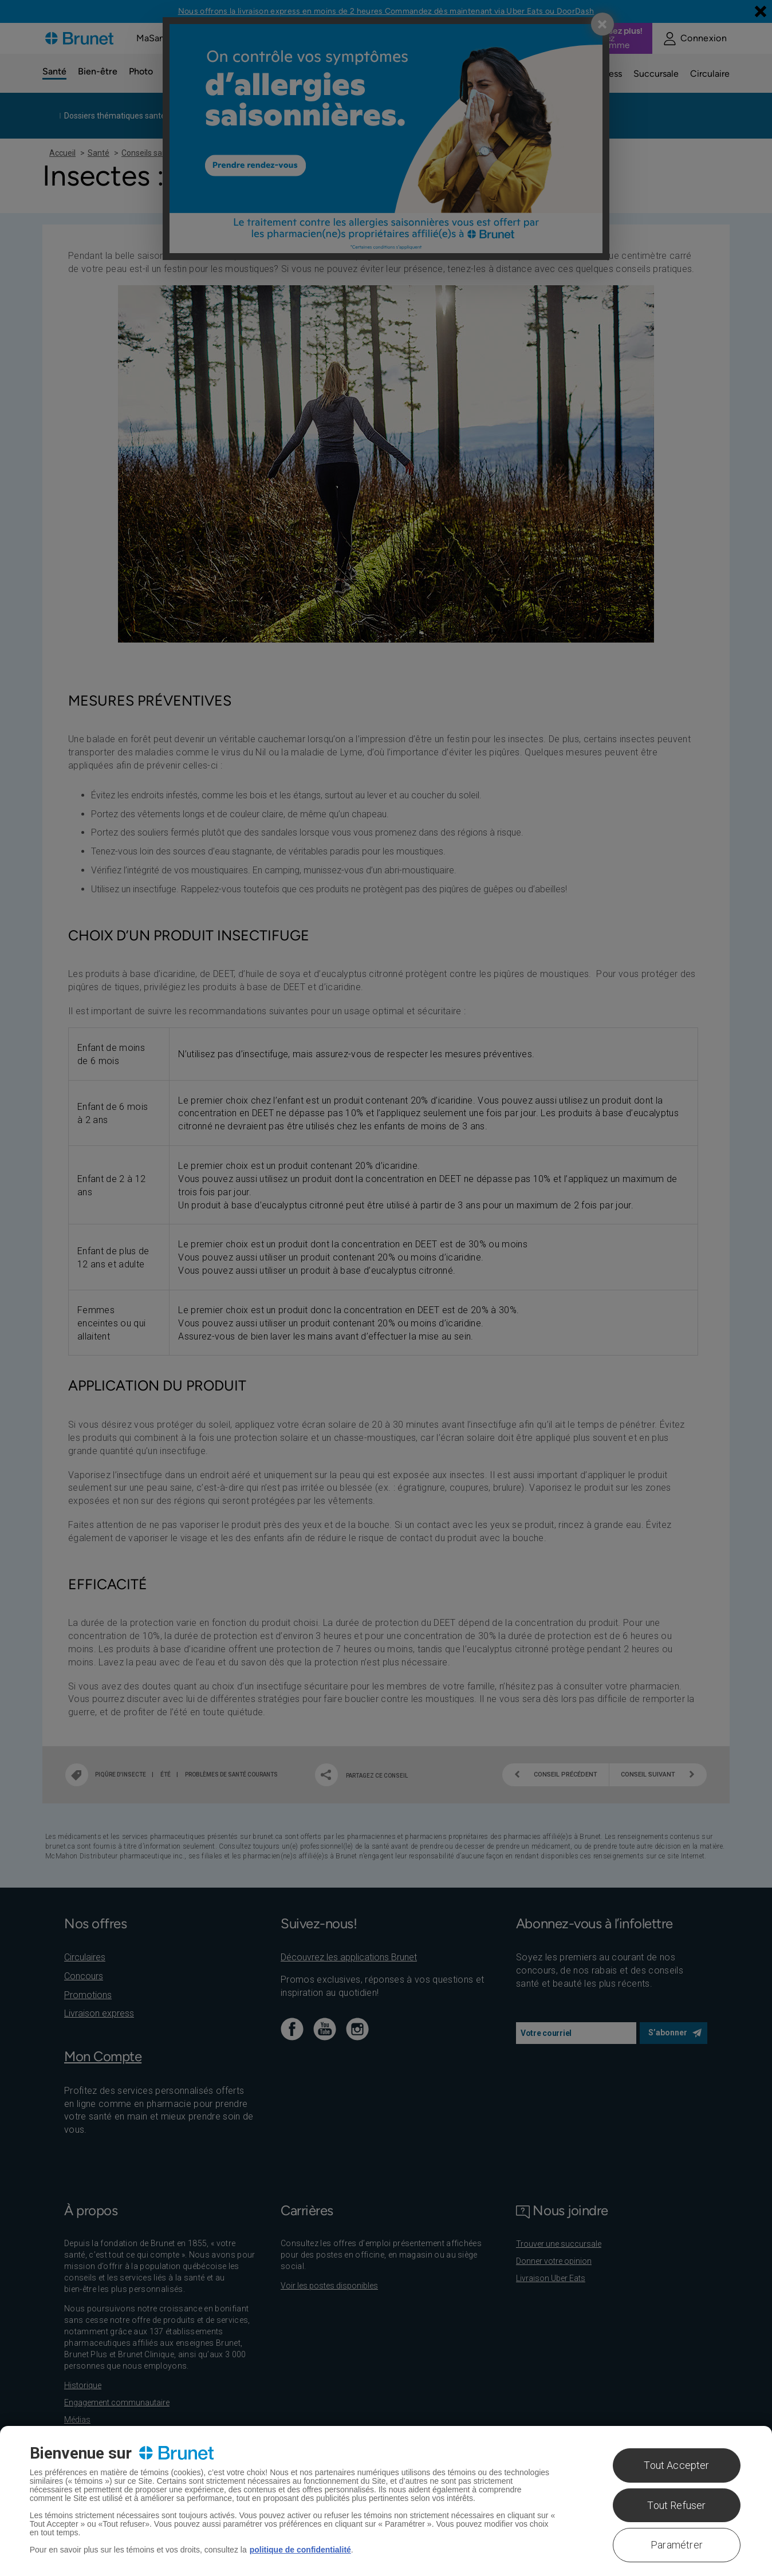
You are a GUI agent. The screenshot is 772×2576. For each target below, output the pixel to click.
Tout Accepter (676, 2465)
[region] (386, 2501)
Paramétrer (677, 2545)
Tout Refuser (676, 2505)
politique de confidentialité (300, 2549)
